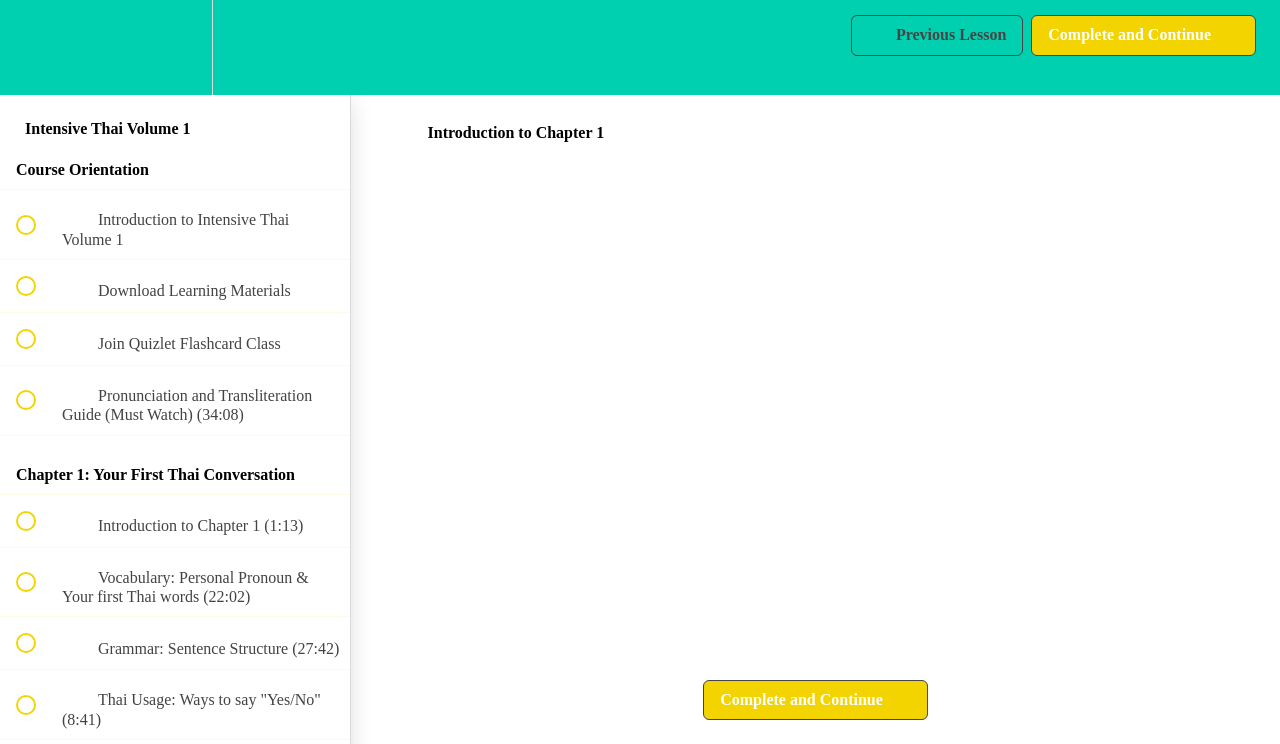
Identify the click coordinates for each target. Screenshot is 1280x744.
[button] (37, 47)
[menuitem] (175, 47)
